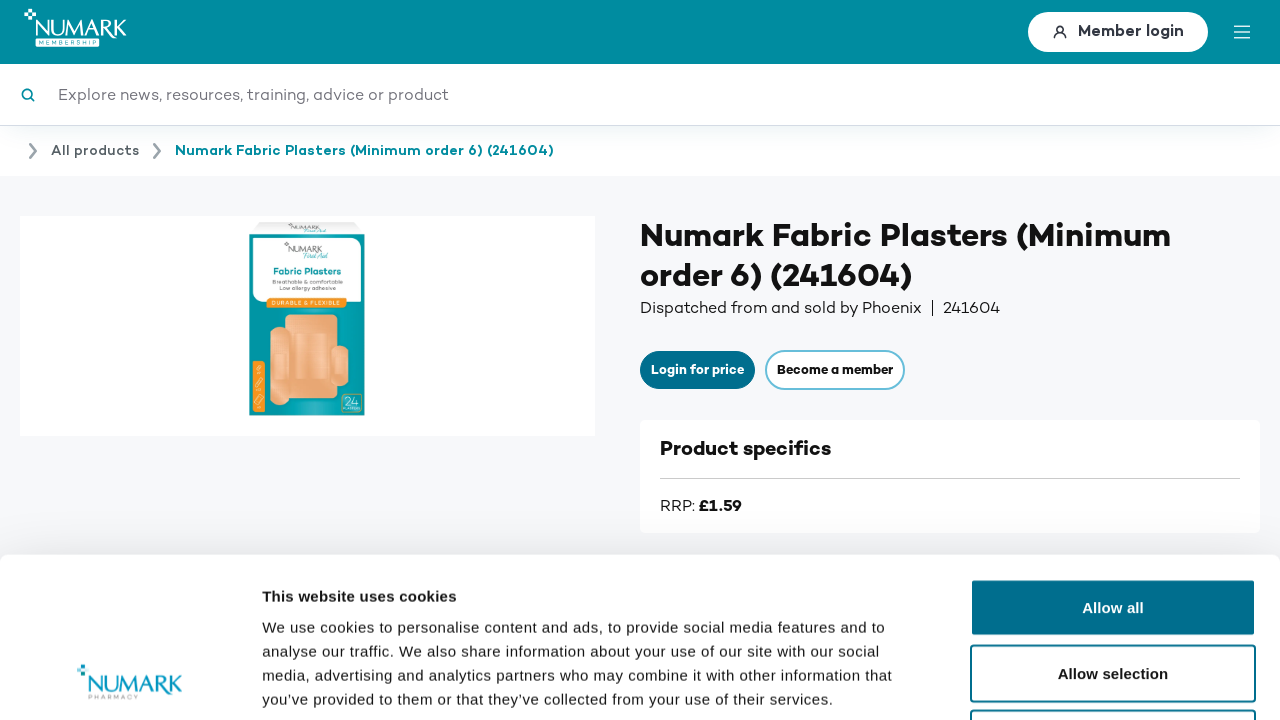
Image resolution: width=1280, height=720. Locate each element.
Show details (1049, 680)
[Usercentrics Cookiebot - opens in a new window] (129, 681)
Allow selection (1113, 523)
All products (95, 151)
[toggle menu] (1242, 32)
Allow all (1113, 457)
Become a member (835, 370)
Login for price (697, 370)
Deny (1112, 588)
